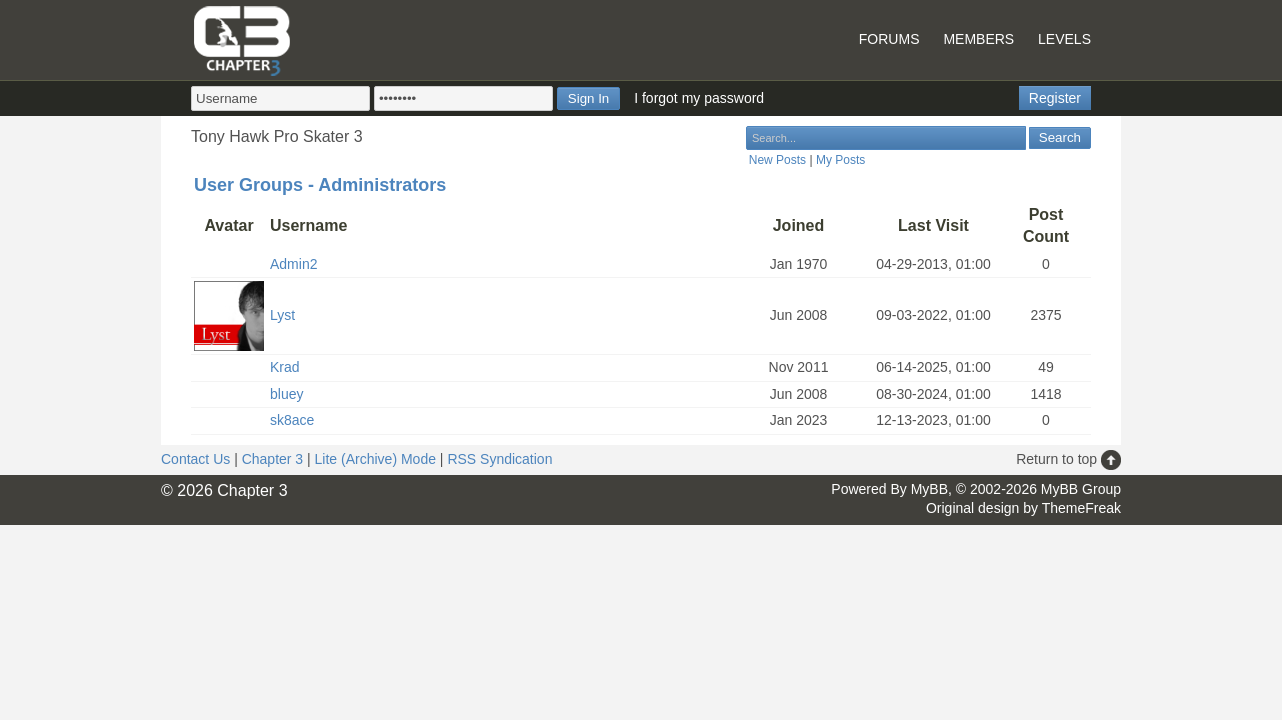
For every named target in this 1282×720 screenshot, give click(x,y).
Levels (1064, 39)
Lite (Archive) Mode (375, 459)
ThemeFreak (1081, 508)
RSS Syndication (499, 459)
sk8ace (292, 420)
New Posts (777, 160)
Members (978, 39)
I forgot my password (699, 98)
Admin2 (293, 264)
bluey (286, 394)
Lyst (282, 315)
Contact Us (195, 459)
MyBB (929, 489)
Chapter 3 (272, 459)
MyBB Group (1081, 489)
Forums (889, 39)
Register (1055, 98)
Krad (285, 367)
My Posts (840, 160)
